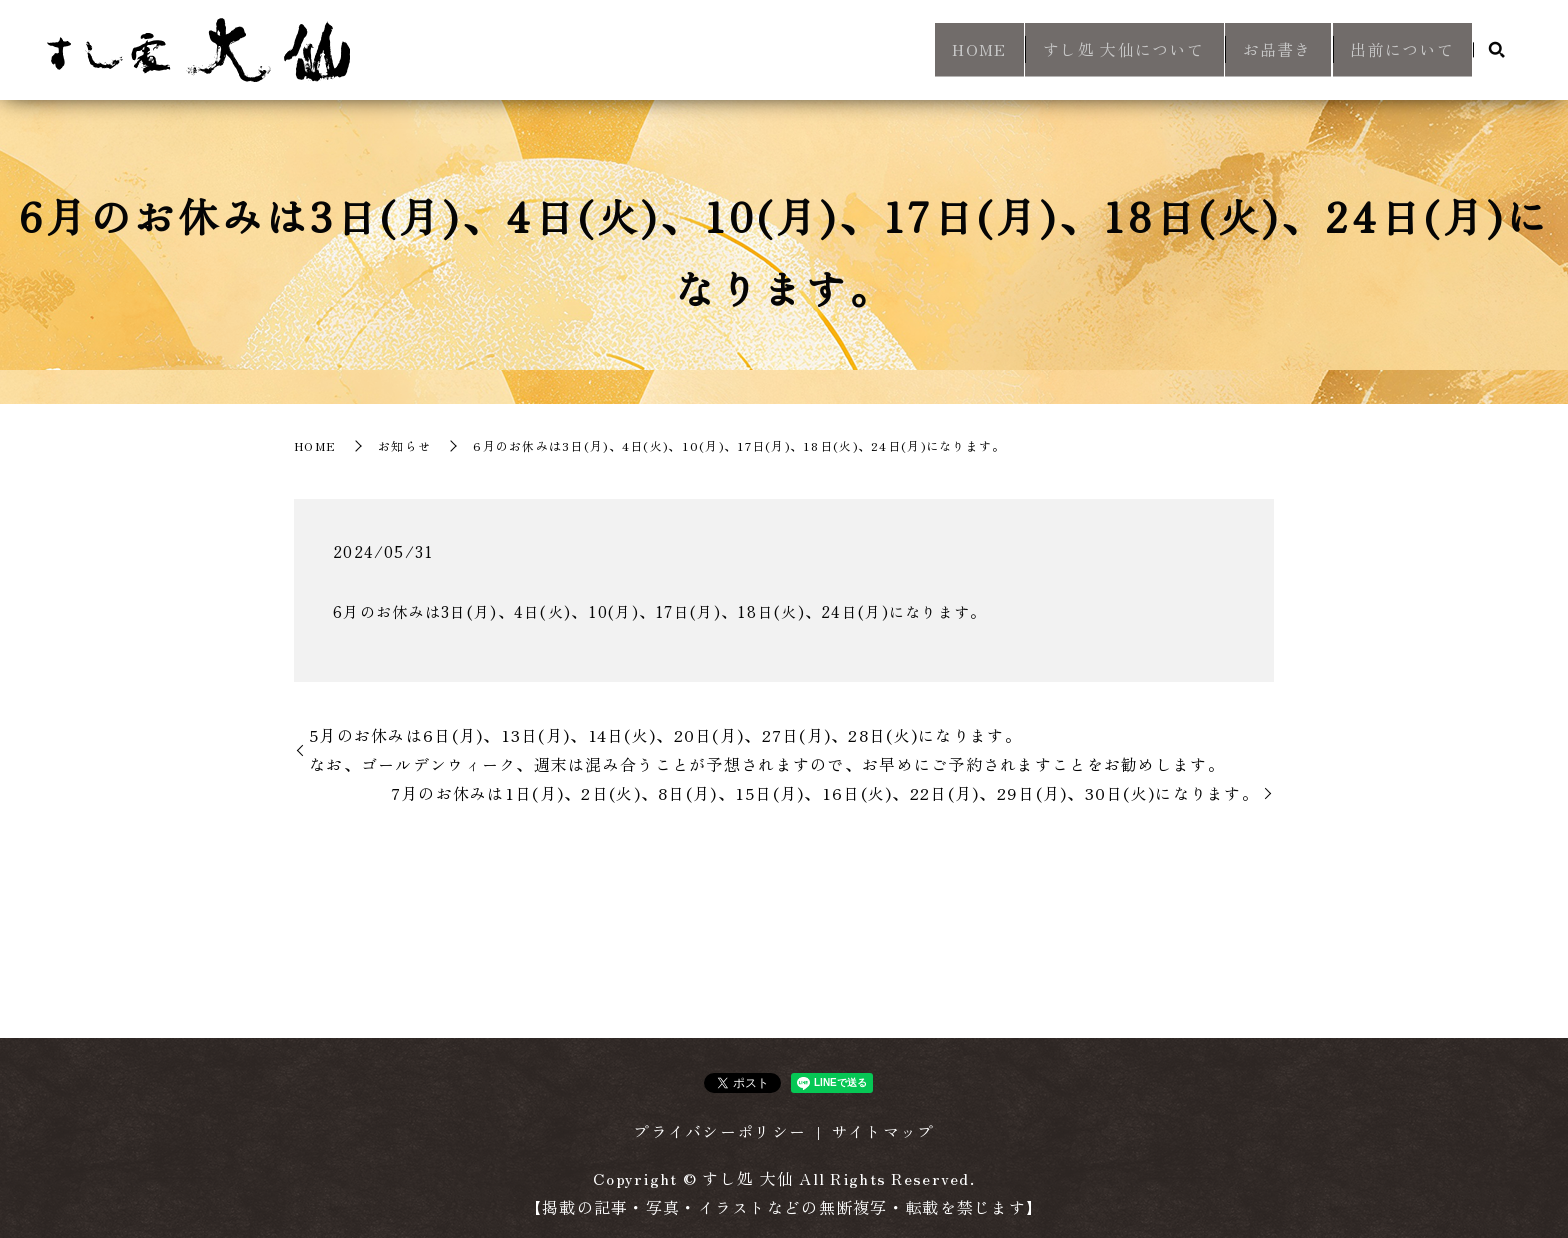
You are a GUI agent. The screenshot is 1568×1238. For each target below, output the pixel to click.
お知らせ (404, 445)
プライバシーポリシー (719, 1131)
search (1497, 52)
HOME (923, 51)
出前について (1396, 51)
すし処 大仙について (1080, 51)
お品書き (1252, 51)
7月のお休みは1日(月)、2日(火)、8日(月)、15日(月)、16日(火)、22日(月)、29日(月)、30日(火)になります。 (825, 793)
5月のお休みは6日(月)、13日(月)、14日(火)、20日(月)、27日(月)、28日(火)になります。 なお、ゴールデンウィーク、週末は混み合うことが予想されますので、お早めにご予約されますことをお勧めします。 (767, 749)
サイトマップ (883, 1131)
